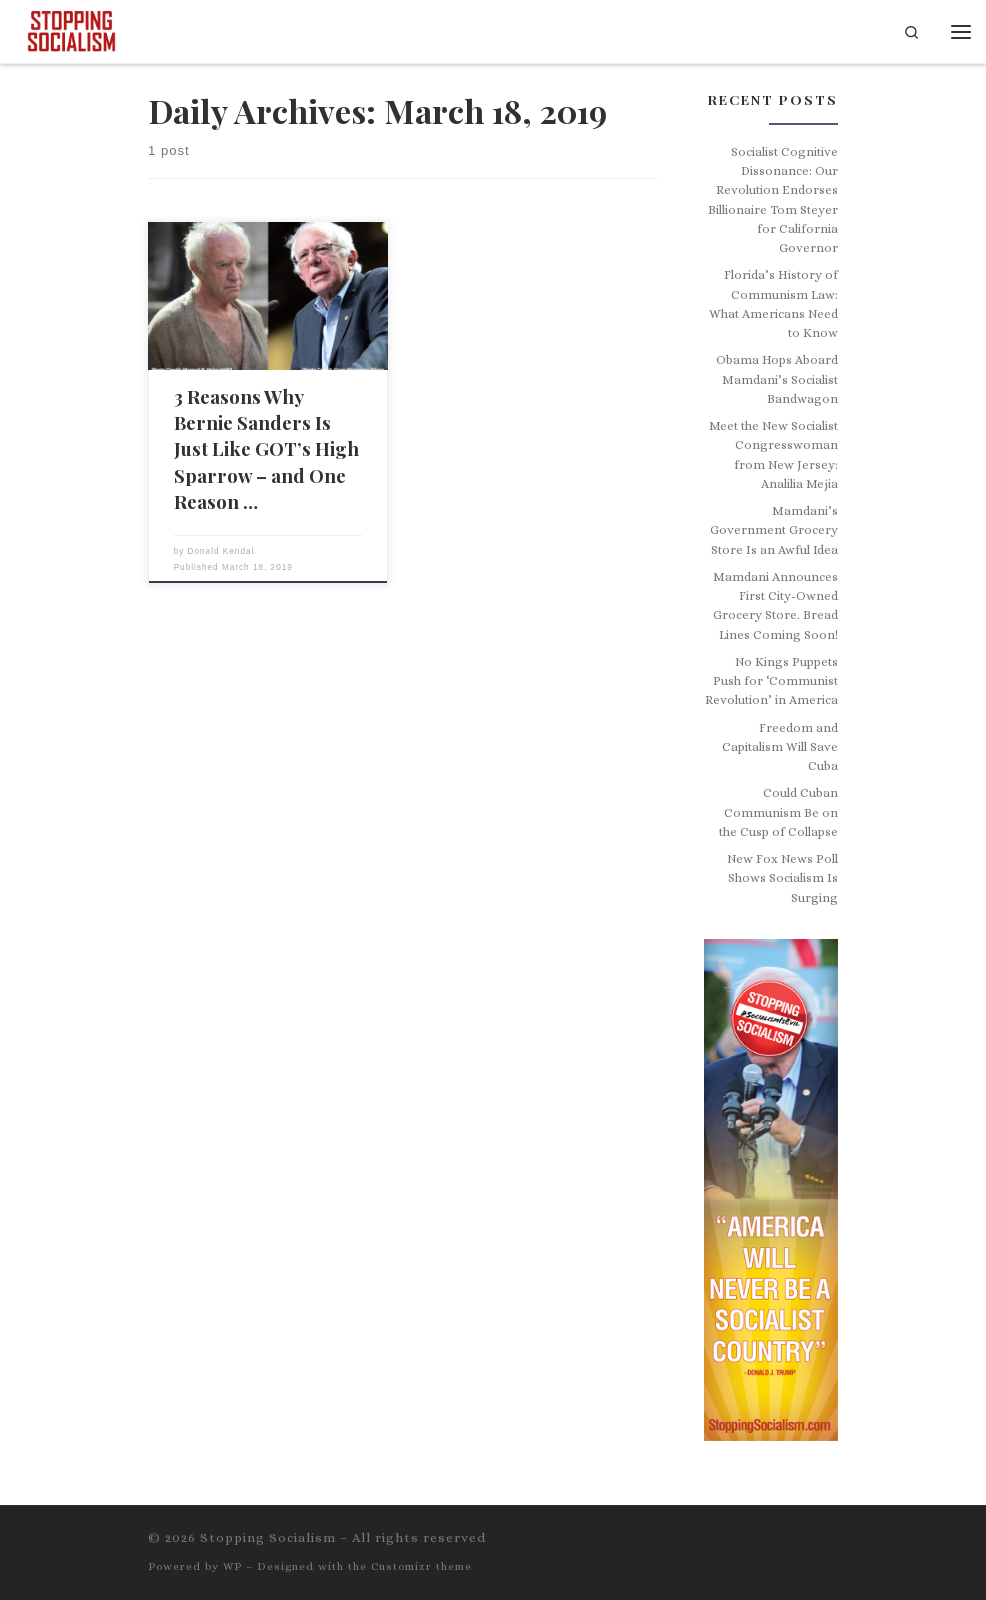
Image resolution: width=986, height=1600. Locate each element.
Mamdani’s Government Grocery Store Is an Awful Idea (774, 530)
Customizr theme (421, 1566)
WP (232, 1566)
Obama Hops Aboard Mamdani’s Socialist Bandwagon (777, 379)
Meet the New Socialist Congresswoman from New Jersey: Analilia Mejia (773, 455)
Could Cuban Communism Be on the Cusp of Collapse (778, 812)
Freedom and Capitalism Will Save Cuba (780, 747)
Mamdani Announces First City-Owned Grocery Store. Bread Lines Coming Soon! (775, 606)
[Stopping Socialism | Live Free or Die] (71, 29)
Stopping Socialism (268, 1537)
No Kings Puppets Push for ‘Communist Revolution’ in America (771, 681)
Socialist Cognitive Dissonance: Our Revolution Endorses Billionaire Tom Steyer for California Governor (773, 200)
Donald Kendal (221, 551)
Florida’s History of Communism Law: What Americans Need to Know (773, 304)
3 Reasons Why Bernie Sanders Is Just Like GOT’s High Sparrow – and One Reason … (266, 449)
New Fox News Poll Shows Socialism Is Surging (782, 878)
